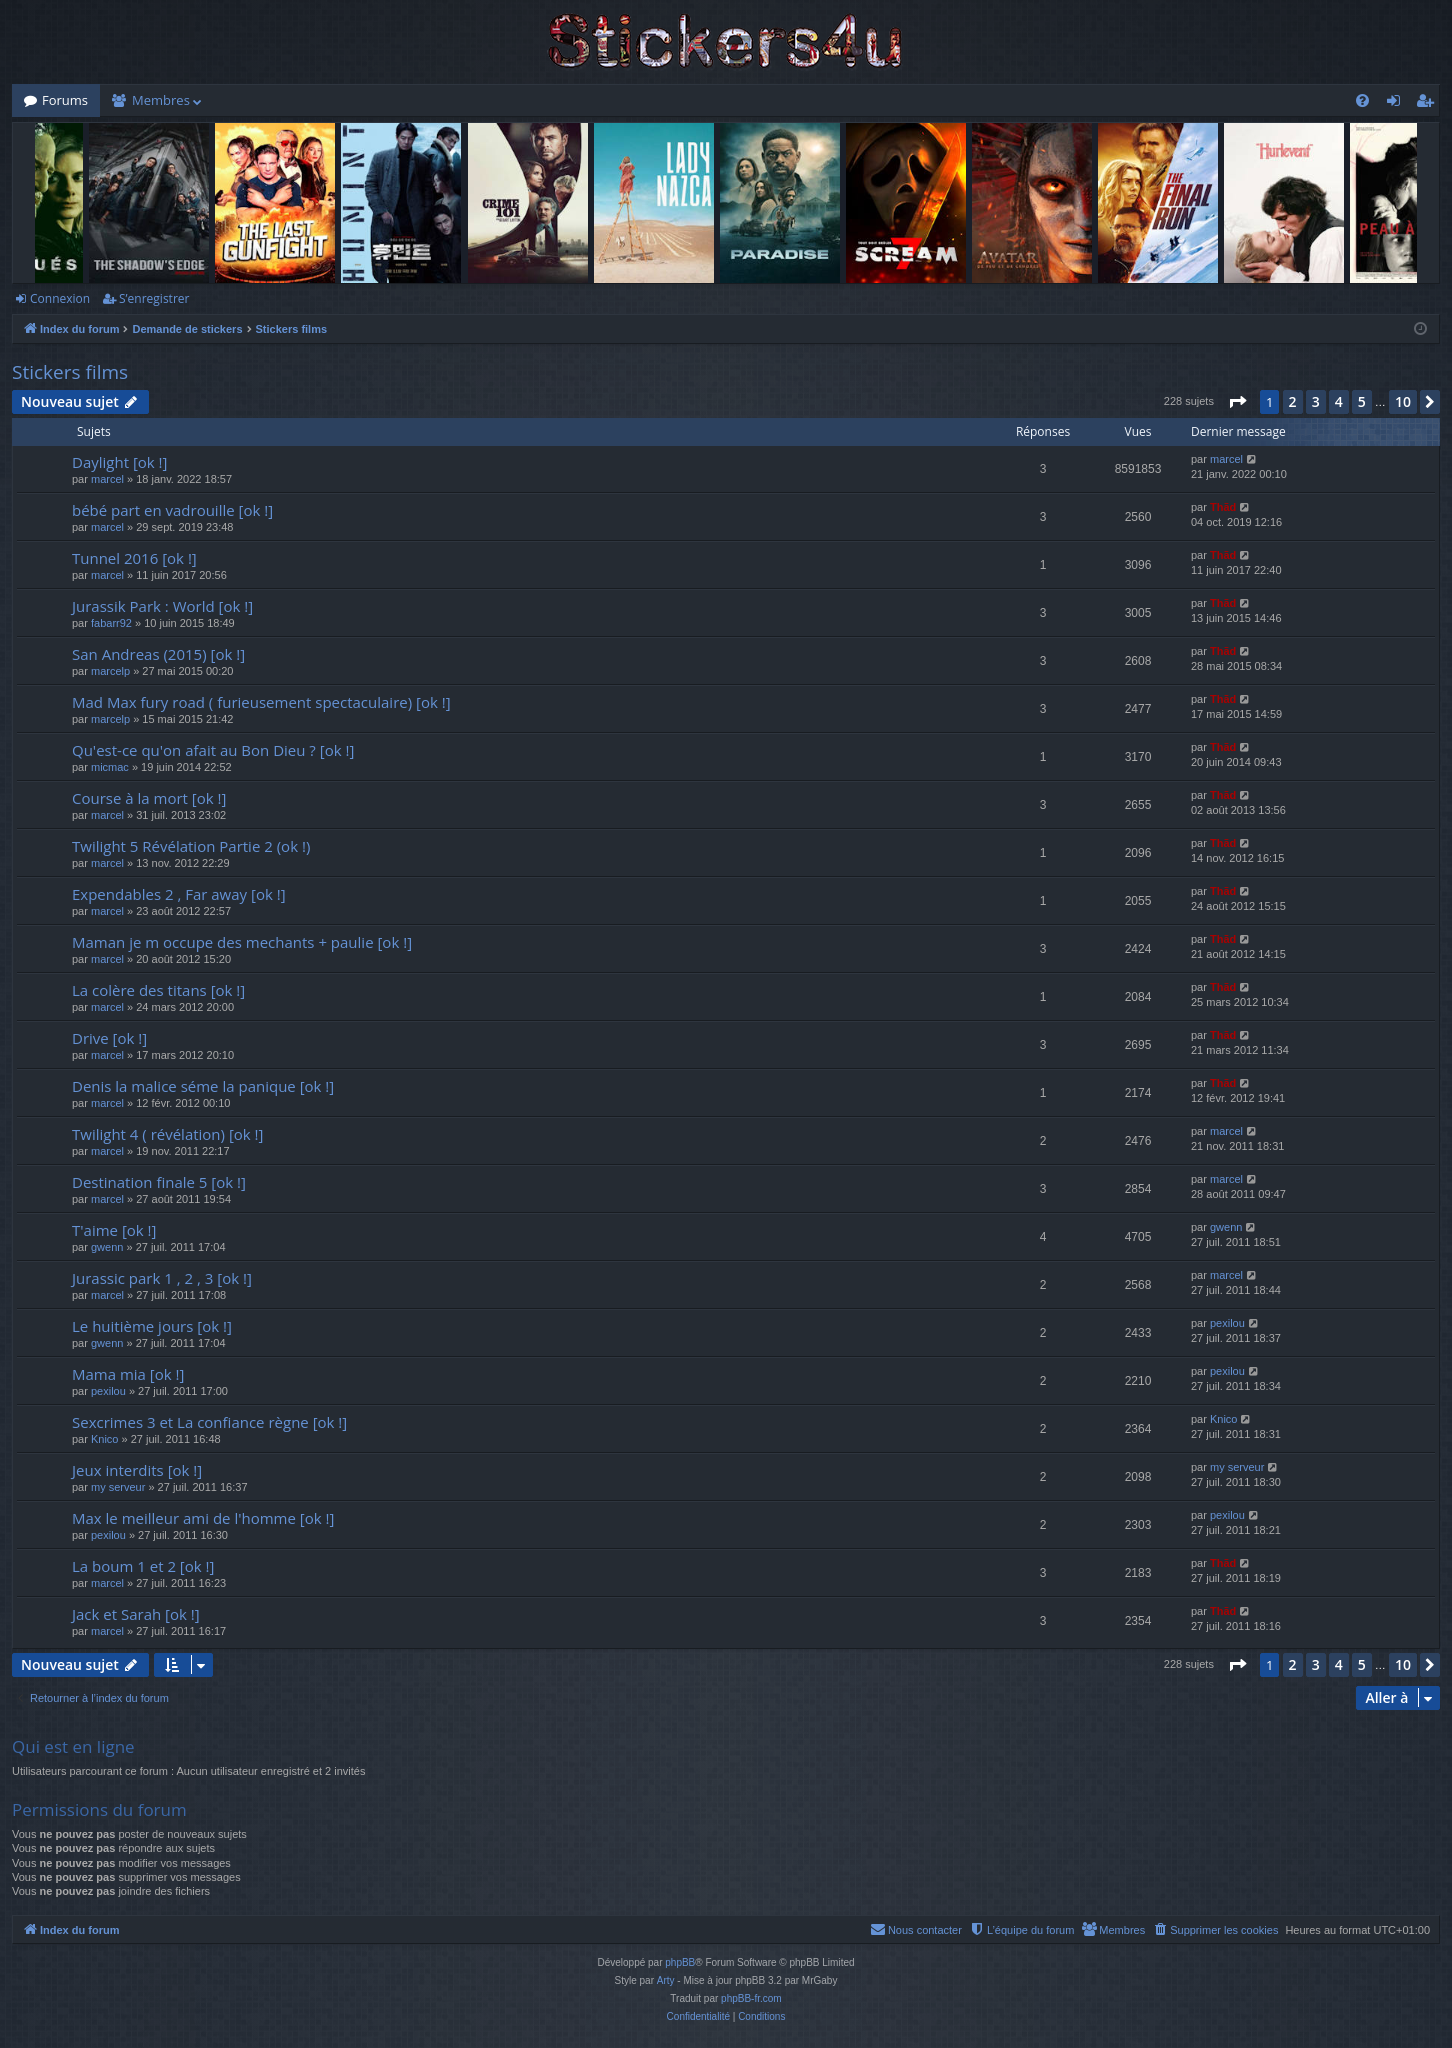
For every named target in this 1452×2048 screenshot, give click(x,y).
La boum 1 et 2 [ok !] (143, 1566)
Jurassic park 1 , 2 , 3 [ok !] (162, 1278)
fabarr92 (111, 623)
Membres (161, 100)
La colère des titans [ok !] (158, 990)
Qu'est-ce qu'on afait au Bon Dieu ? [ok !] (213, 750)
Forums (65, 100)
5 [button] (1362, 401)
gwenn (107, 1247)
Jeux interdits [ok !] (137, 1470)
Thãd (1223, 507)
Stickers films (70, 372)
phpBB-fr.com (751, 1998)
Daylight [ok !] (119, 462)
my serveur (118, 1487)
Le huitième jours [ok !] (152, 1326)
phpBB (680, 1962)
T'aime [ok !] (114, 1230)
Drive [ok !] (109, 1038)
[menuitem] (1362, 100)
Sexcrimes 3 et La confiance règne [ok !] (209, 1422)
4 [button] (1339, 401)
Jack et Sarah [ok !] (136, 1614)
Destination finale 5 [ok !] (159, 1182)
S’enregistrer (154, 298)
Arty (666, 1980)
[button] (1237, 402)
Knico (105, 1439)
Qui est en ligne (73, 1746)
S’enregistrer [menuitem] (1429, 104)
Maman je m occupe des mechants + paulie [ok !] (242, 942)
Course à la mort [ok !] (149, 798)
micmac (110, 767)
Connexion (60, 298)
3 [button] (1316, 401)
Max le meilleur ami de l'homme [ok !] (203, 1518)
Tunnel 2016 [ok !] (134, 558)
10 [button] (1403, 401)
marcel (107, 479)
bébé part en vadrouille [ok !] (172, 510)
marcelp (110, 671)
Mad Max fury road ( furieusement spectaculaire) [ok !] (261, 702)
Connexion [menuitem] (1398, 104)
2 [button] (1293, 401)
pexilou (1227, 1323)
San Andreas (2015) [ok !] (158, 654)
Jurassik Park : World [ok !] (162, 606)
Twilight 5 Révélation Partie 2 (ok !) (191, 846)
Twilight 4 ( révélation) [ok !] (167, 1134)
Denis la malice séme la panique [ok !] (203, 1086)
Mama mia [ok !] (128, 1374)
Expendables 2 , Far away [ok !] (179, 894)
